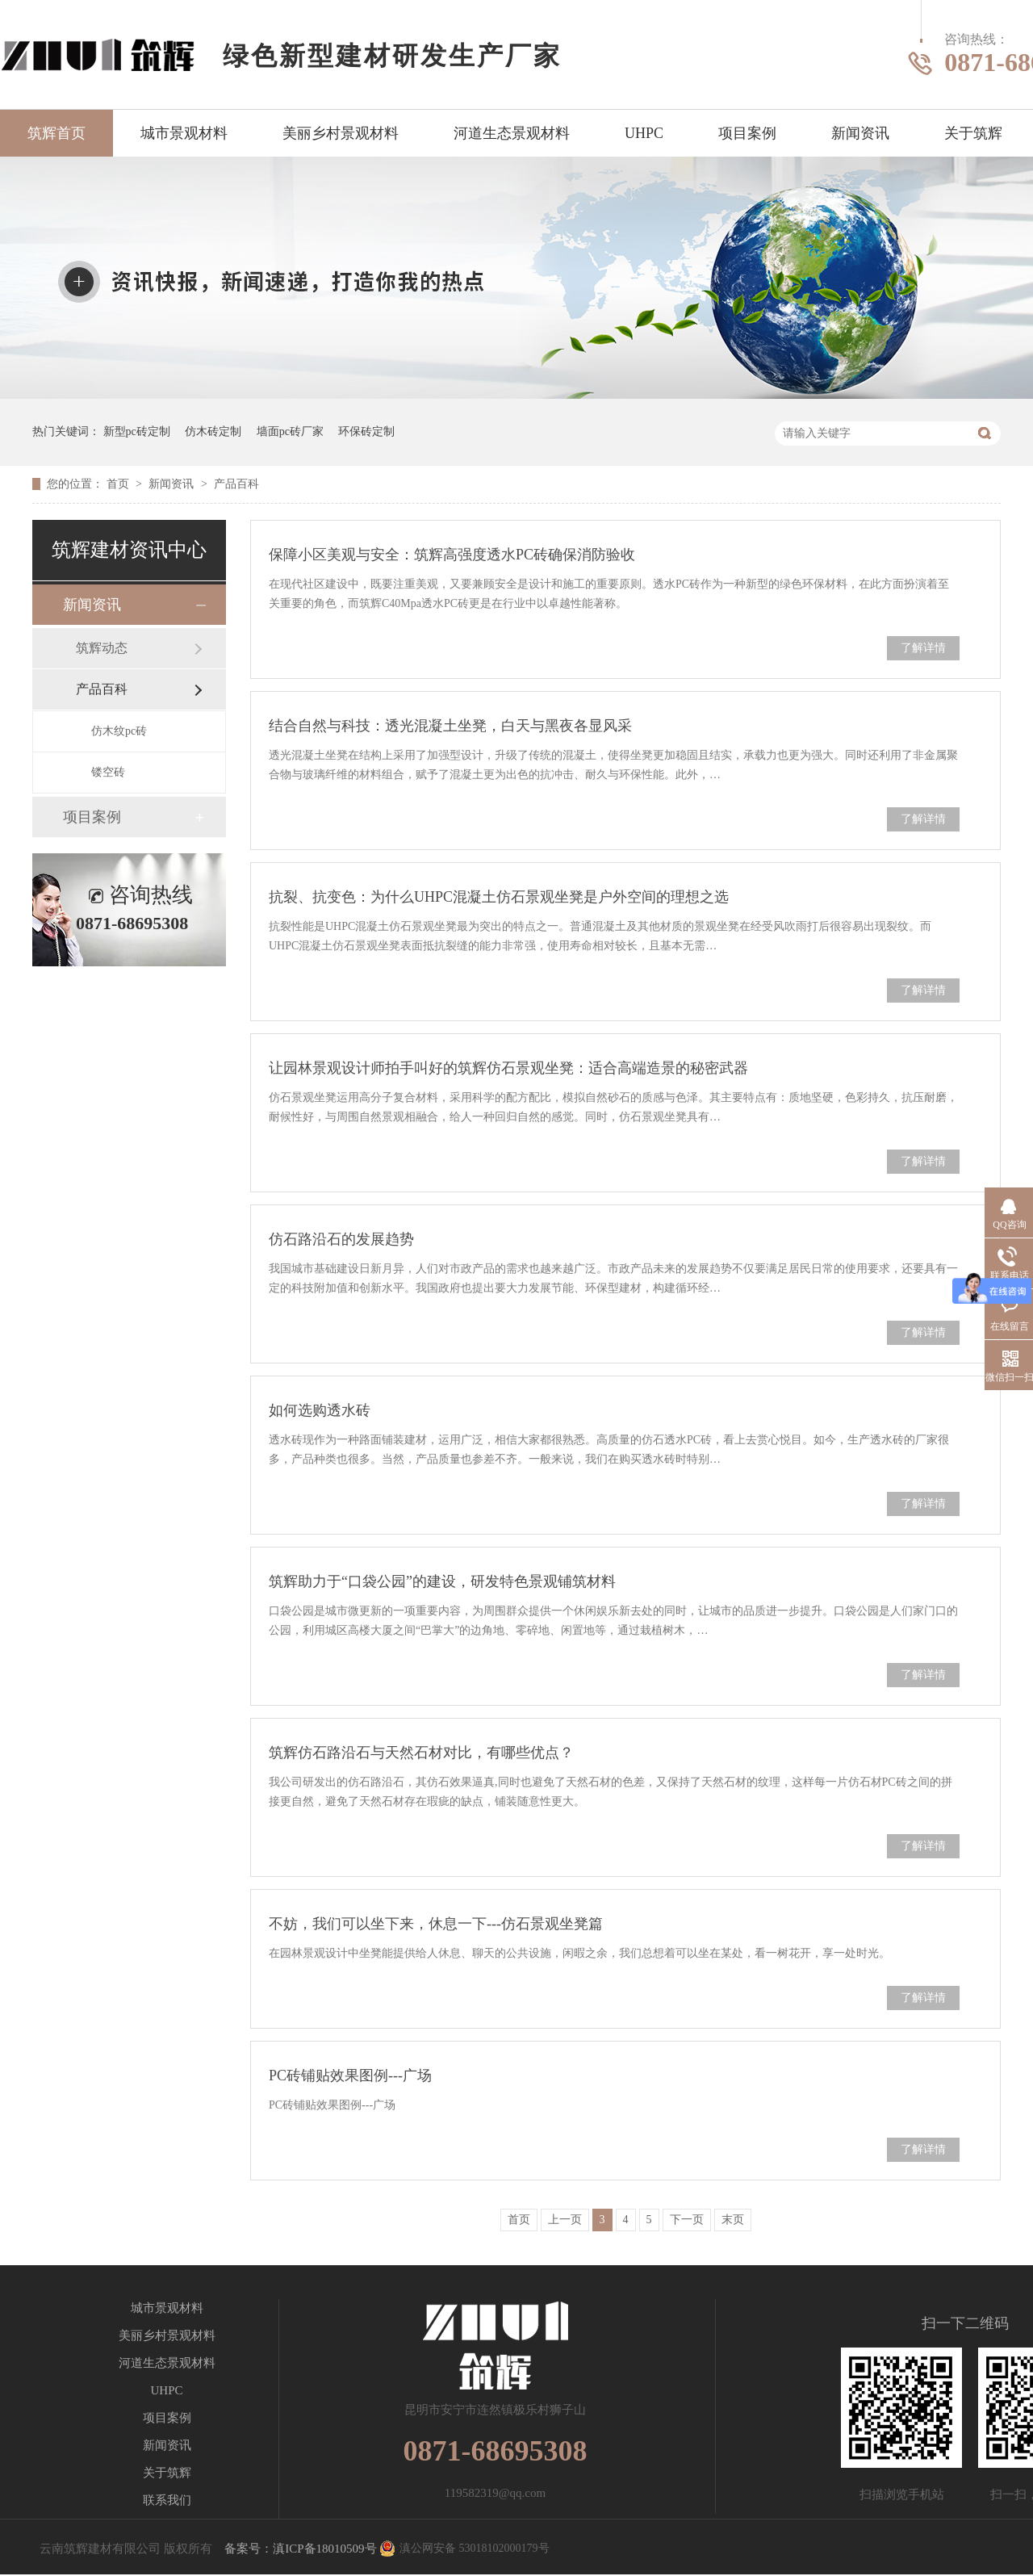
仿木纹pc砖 (119, 731)
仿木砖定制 (213, 431)
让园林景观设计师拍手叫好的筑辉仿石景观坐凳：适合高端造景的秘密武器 (508, 1068)
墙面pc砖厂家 (290, 431)
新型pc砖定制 (136, 431)
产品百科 (236, 484)
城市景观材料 (184, 133)
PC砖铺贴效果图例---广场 (350, 2075)
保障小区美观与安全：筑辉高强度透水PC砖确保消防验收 (452, 555)
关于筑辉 (973, 133)
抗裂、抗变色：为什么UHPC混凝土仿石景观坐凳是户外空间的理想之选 (499, 897)
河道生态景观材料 (512, 133)
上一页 (565, 2220)
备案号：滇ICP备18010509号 (300, 2548)
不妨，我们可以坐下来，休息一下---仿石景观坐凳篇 (436, 1924)
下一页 (687, 2220)
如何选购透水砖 (319, 1410)
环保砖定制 (366, 431)
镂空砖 (108, 772)
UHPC (644, 133)
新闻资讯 (860, 133)
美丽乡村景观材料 (340, 133)
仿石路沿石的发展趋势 (341, 1239)
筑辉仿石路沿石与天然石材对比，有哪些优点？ (421, 1753)
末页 (732, 2220)
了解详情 (923, 648)
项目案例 (747, 133)
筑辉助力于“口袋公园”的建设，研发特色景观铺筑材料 (442, 1581)
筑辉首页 (56, 133)
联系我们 (167, 2500)
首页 (119, 484)
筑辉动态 (102, 648)
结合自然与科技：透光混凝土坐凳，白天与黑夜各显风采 (450, 726)
